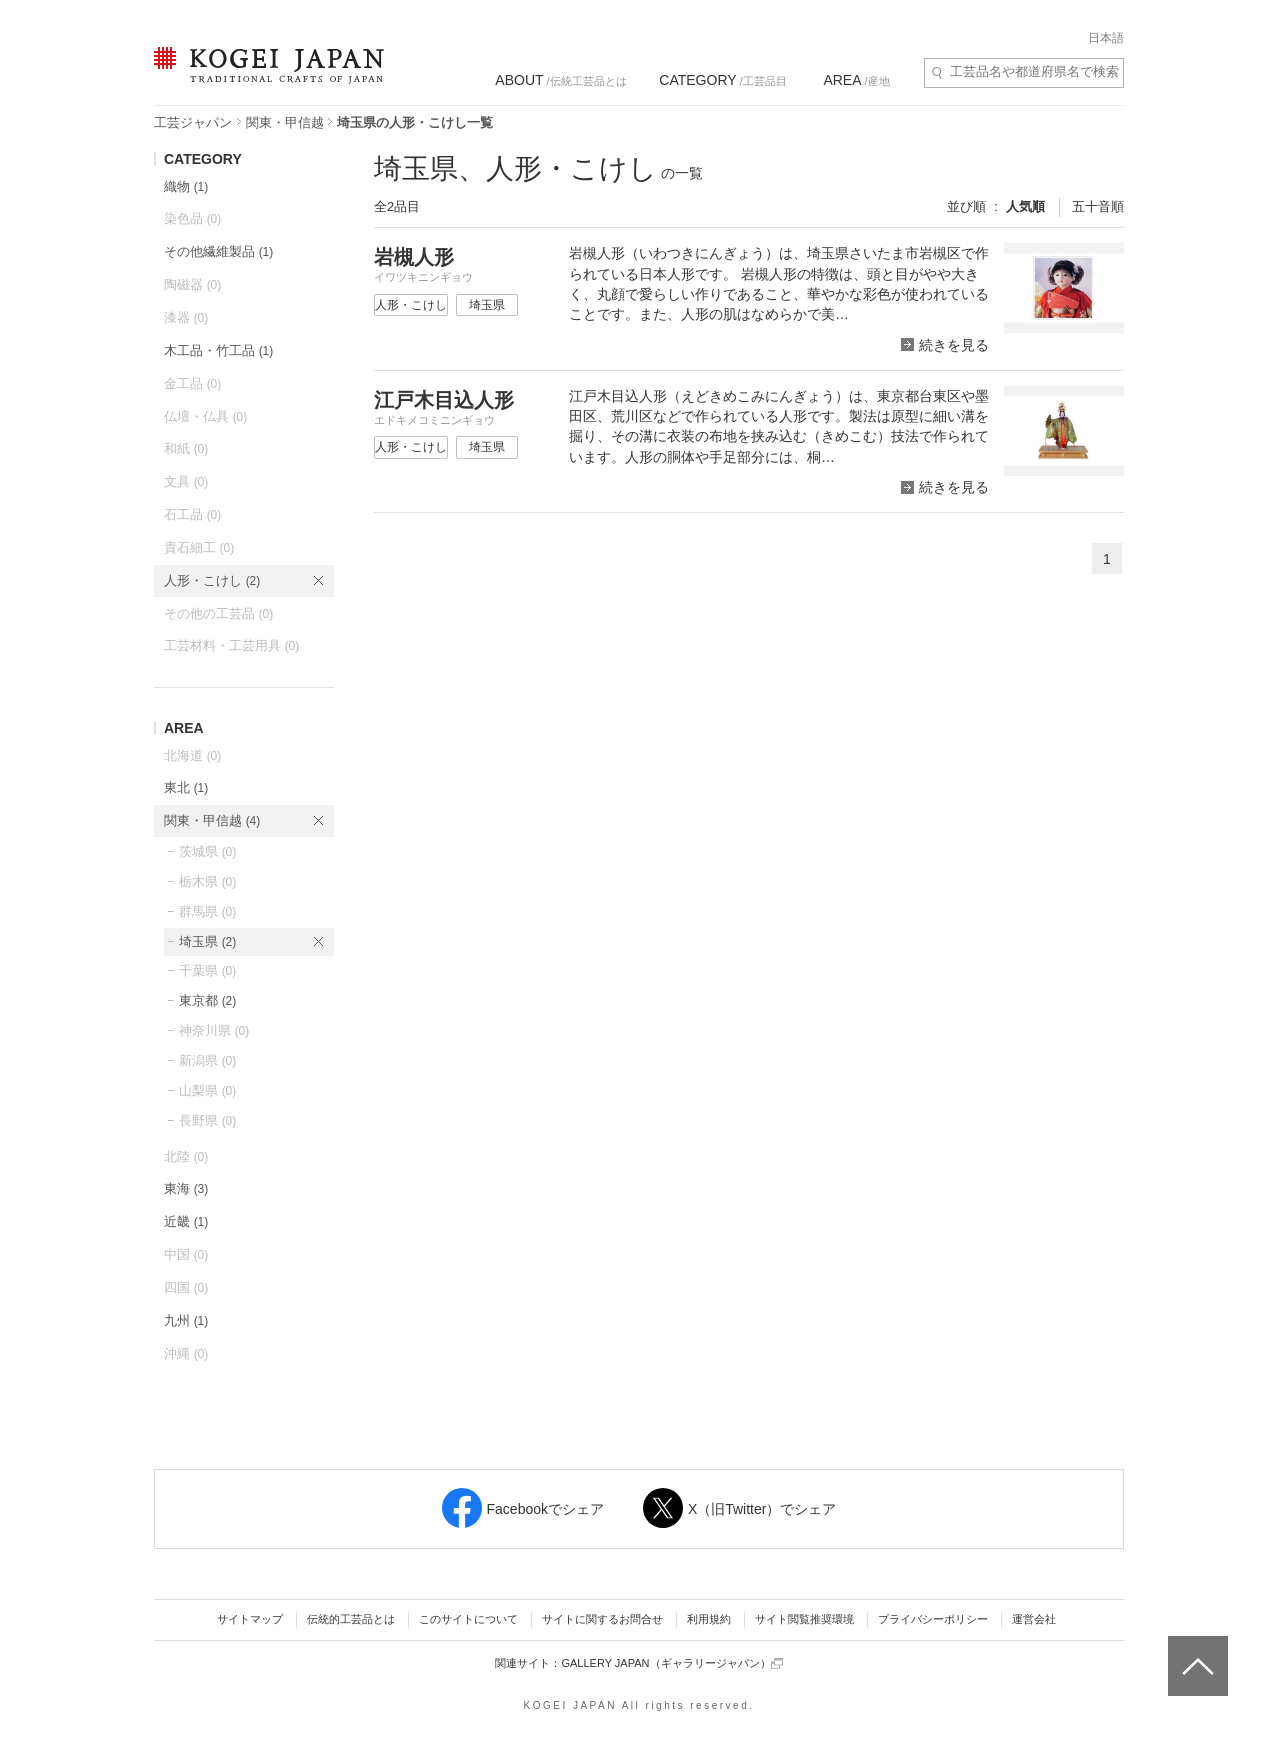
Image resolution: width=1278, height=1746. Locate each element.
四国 (186, 1287)
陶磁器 (192, 284)
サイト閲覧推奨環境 (804, 1619)
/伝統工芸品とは (560, 80)
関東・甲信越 (285, 122)
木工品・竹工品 (218, 350)
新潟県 (207, 1060)
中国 (186, 1254)
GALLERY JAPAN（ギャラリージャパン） (671, 1663)
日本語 (1106, 38)
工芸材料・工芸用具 (231, 645)
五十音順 (1098, 206)
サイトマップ (250, 1619)
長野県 (207, 1120)
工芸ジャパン (193, 122)
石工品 (192, 514)
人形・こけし (212, 580)
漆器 (186, 317)
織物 (186, 186)
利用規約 (709, 1619)
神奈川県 (214, 1030)
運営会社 (1034, 1619)
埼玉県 (207, 941)
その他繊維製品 (218, 251)
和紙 (186, 448)
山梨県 (207, 1090)
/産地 (856, 80)
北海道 (192, 755)
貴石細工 (199, 547)
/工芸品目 (722, 80)
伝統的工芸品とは (351, 1619)
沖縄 (186, 1353)
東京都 (207, 1000)
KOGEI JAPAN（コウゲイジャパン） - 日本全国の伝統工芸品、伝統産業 (265, 77)
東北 (186, 787)
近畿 (186, 1221)
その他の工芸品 (218, 613)
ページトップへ (1195, 1651)
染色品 (192, 218)
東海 (186, 1188)
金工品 (192, 383)
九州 (186, 1320)
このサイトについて (468, 1619)
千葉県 (207, 970)
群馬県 (207, 911)
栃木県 (207, 881)
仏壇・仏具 (205, 416)
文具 (186, 481)
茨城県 (207, 851)
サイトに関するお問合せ (602, 1619)
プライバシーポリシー (933, 1619)
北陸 (186, 1156)
